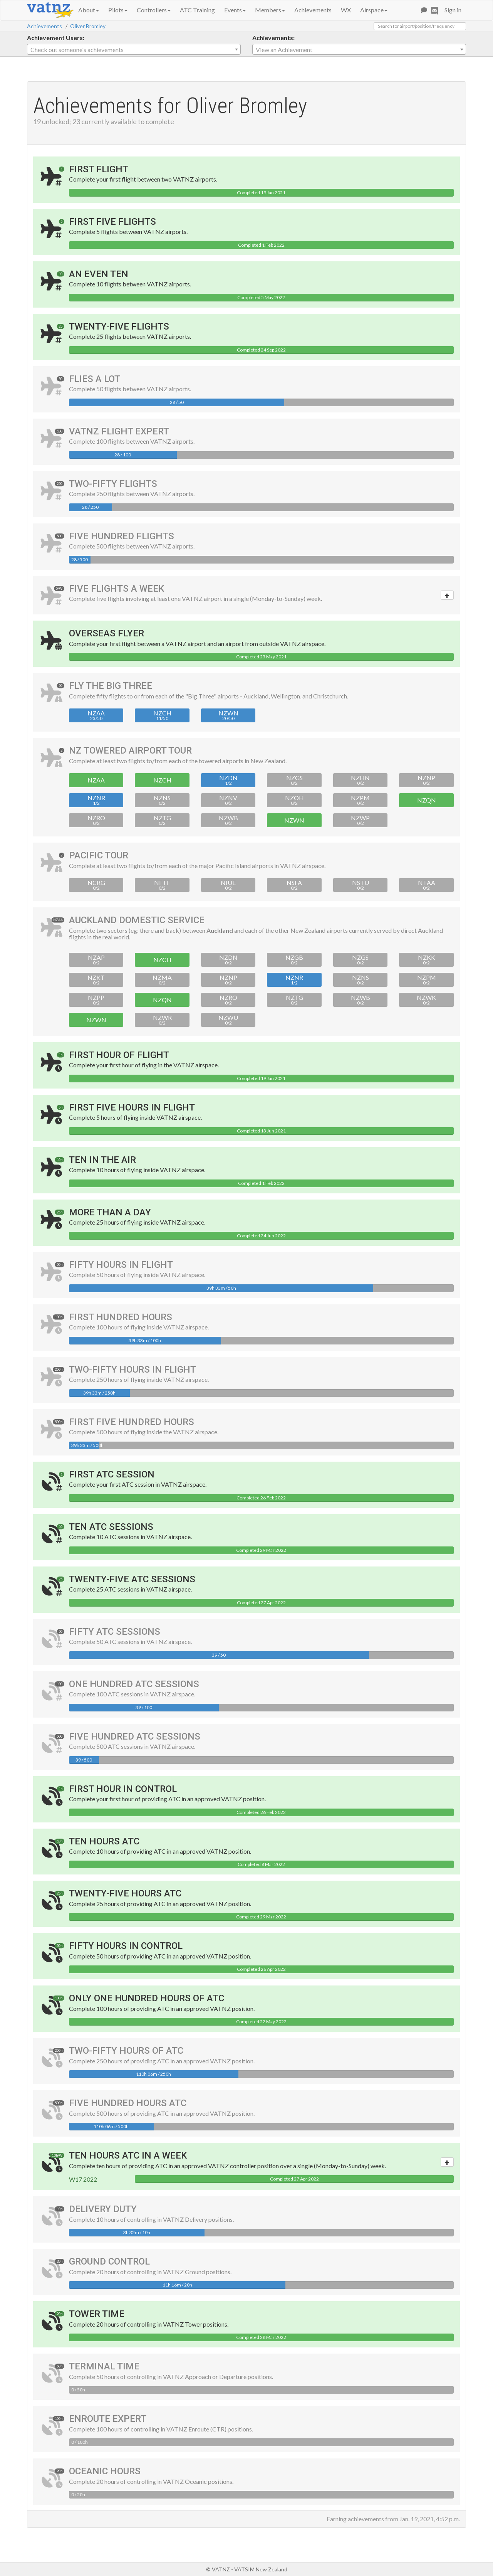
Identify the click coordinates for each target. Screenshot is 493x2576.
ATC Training (197, 9)
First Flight (98, 169)
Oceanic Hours (105, 2471)
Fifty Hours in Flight (121, 1264)
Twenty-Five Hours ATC (125, 1893)
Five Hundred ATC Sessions (134, 1736)
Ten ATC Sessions (111, 1526)
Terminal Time (104, 2366)
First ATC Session (111, 1474)
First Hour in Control (123, 1789)
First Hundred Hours (120, 1317)
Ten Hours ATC (104, 1841)
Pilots (117, 9)
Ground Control (109, 2261)
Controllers (154, 9)
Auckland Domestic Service (137, 920)
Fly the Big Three (110, 685)
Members (270, 9)
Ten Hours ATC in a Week (128, 2155)
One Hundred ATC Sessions (134, 1684)
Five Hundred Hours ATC (127, 2103)
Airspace (373, 9)
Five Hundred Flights (121, 536)
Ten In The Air (102, 1159)
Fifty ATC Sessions (114, 1631)
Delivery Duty (103, 2209)
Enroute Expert (107, 2418)
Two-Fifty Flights (113, 483)
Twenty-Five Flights (119, 326)
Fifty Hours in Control (126, 1945)
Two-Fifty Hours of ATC (126, 2050)
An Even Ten (98, 274)
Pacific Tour (98, 855)
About (88, 9)
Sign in (452, 9)
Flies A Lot (94, 379)
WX (346, 9)
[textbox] (133, 49)
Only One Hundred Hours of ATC (146, 1998)
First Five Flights (112, 221)
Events (235, 9)
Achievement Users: (55, 37)
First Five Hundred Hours (131, 1422)
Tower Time (96, 2313)
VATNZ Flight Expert (119, 431)
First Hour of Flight (119, 1055)
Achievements (313, 9)
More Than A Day (110, 1212)
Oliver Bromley (88, 26)
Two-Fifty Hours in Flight (132, 1369)
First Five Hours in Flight (132, 1107)
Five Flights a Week (116, 588)
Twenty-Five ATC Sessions (132, 1579)
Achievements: (273, 37)
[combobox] (134, 49)
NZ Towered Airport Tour (130, 750)
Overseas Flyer (106, 633)
